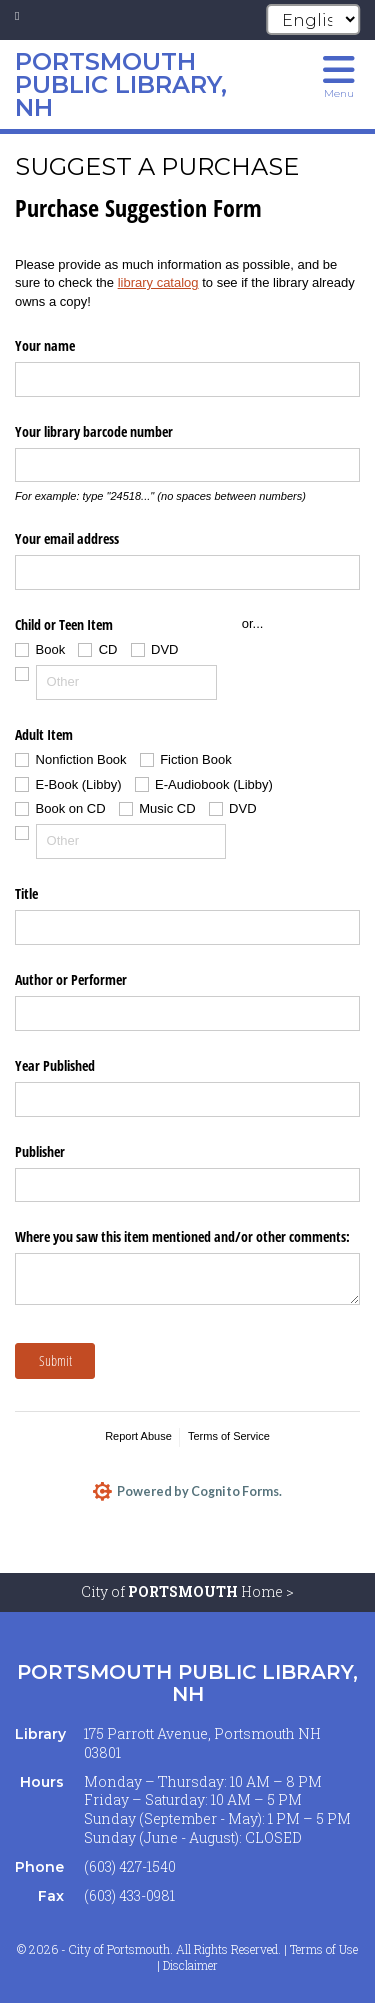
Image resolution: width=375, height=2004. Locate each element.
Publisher (40, 1151)
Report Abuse (138, 1436)
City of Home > (187, 1592)
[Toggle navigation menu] (339, 75)
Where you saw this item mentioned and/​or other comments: (182, 1236)
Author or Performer (71, 979)
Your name (45, 345)
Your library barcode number (94, 431)
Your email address (67, 538)
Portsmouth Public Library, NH (187, 1684)
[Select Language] (313, 19)
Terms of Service (229, 1436)
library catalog (158, 282)
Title (26, 893)
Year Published (55, 1065)
